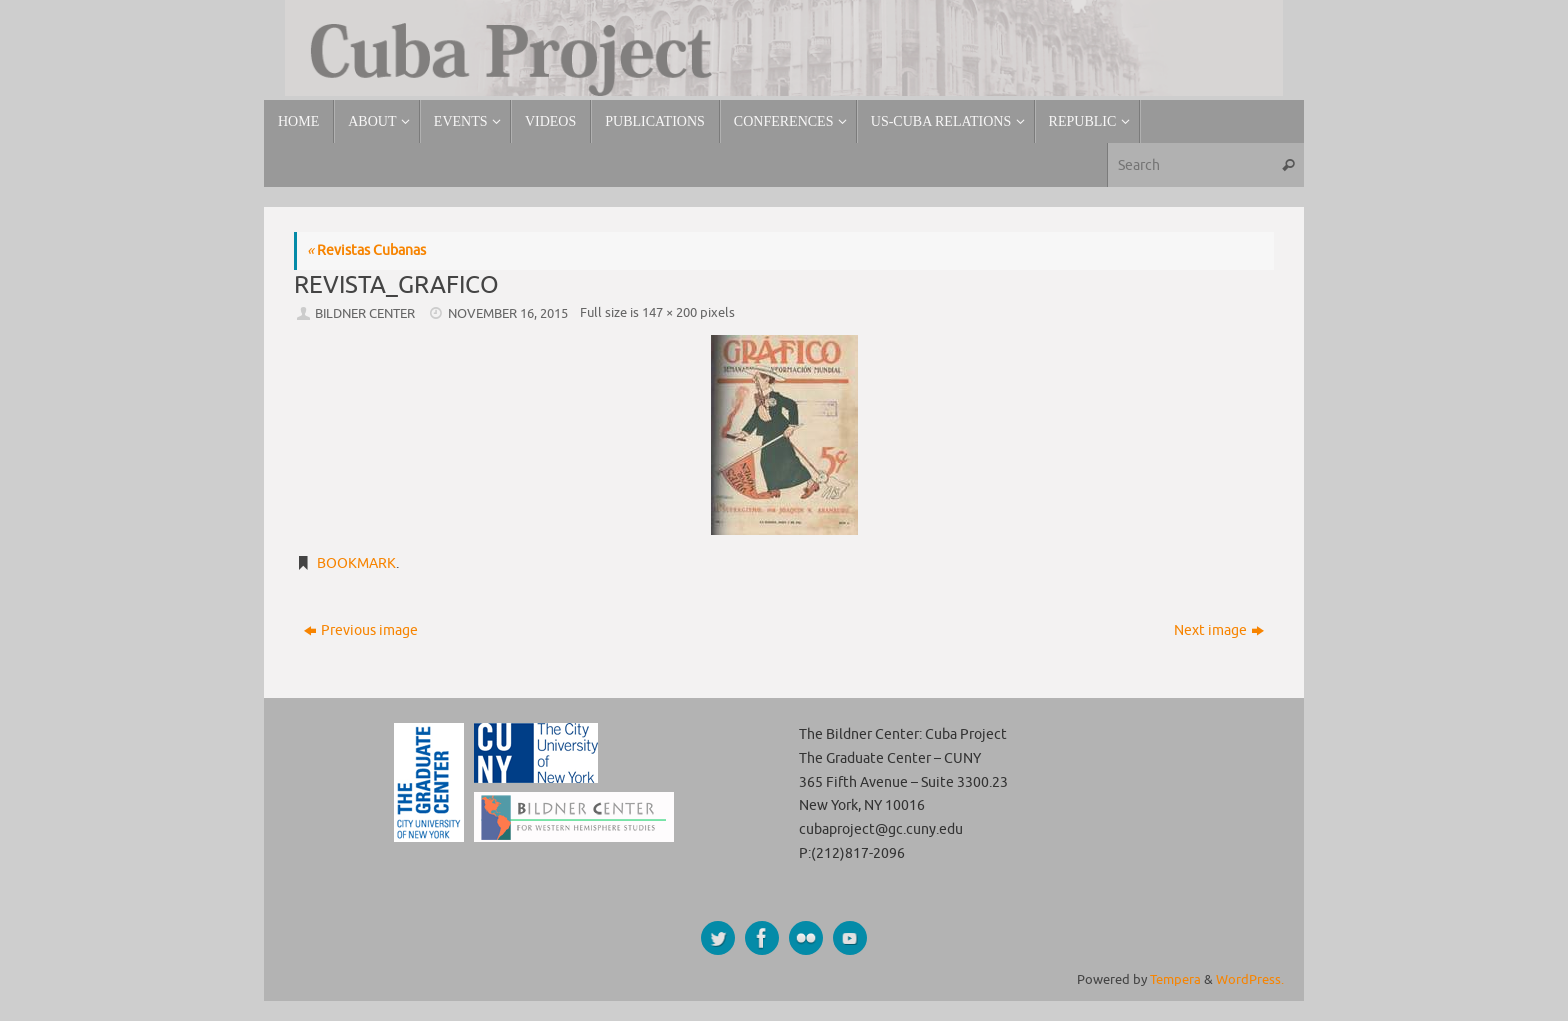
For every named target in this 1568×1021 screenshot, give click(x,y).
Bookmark (356, 563)
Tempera (1175, 980)
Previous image (361, 630)
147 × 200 (669, 313)
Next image (1219, 630)
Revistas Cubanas (366, 250)
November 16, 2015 (508, 314)
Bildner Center (365, 314)
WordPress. (1250, 980)
